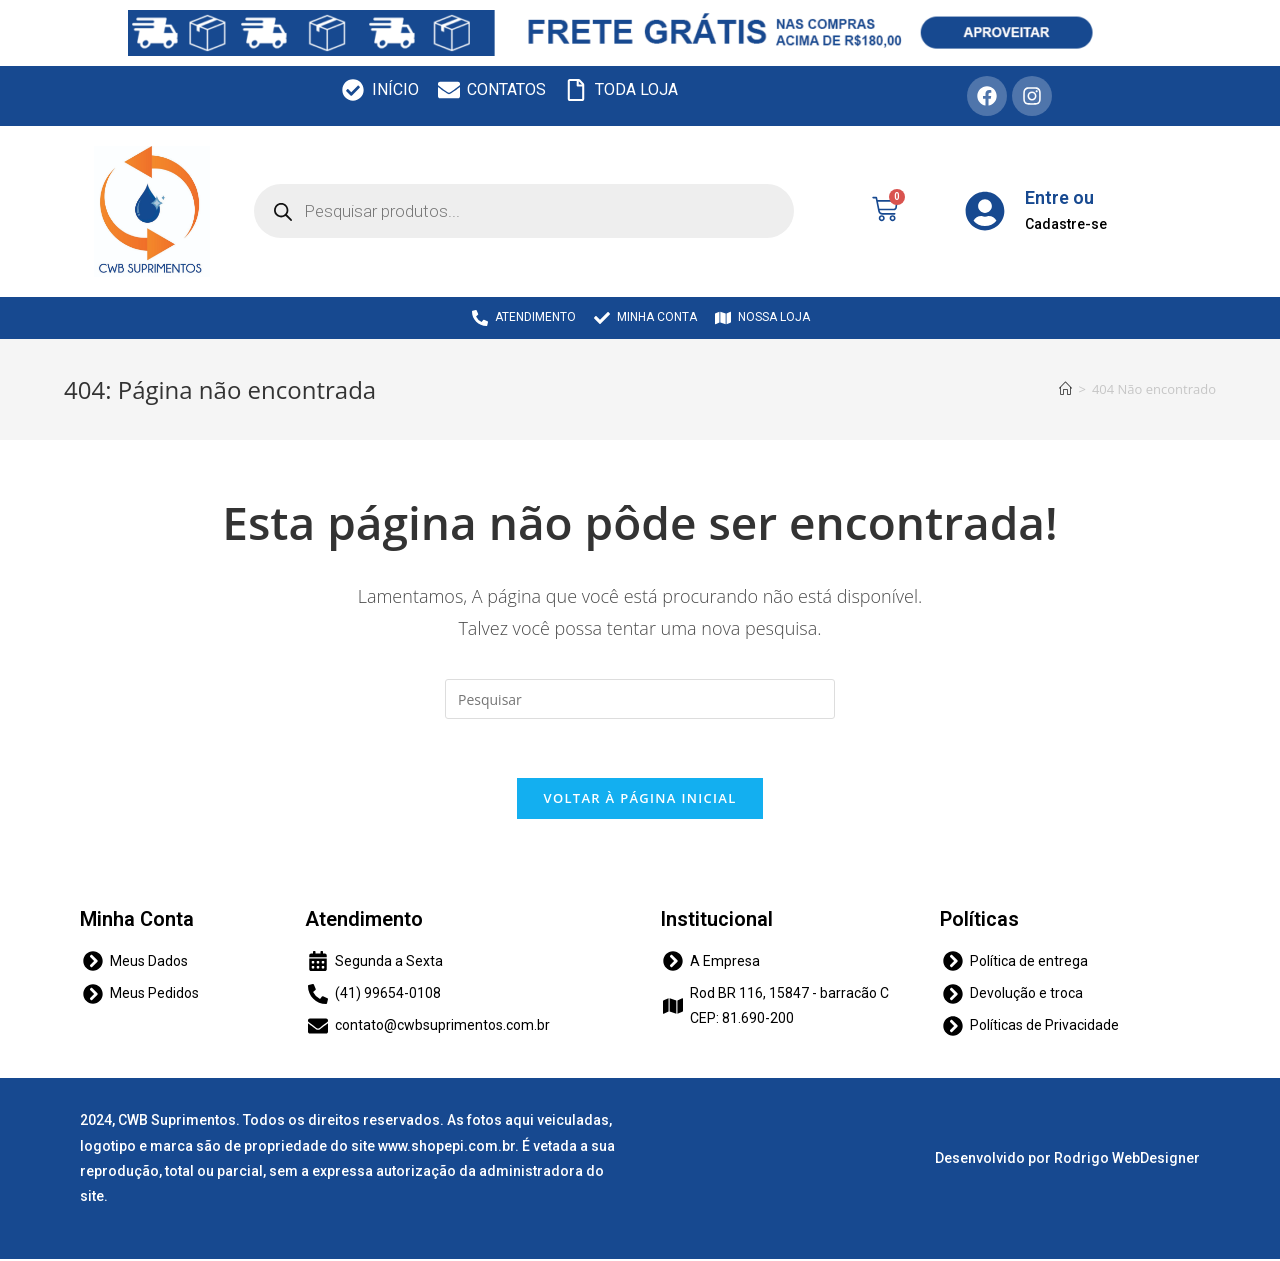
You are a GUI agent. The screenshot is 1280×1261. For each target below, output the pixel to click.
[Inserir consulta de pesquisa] (640, 699)
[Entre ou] (985, 211)
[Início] (1065, 389)
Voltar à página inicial (639, 799)
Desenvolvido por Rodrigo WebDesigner (1067, 1160)
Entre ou (1059, 197)
